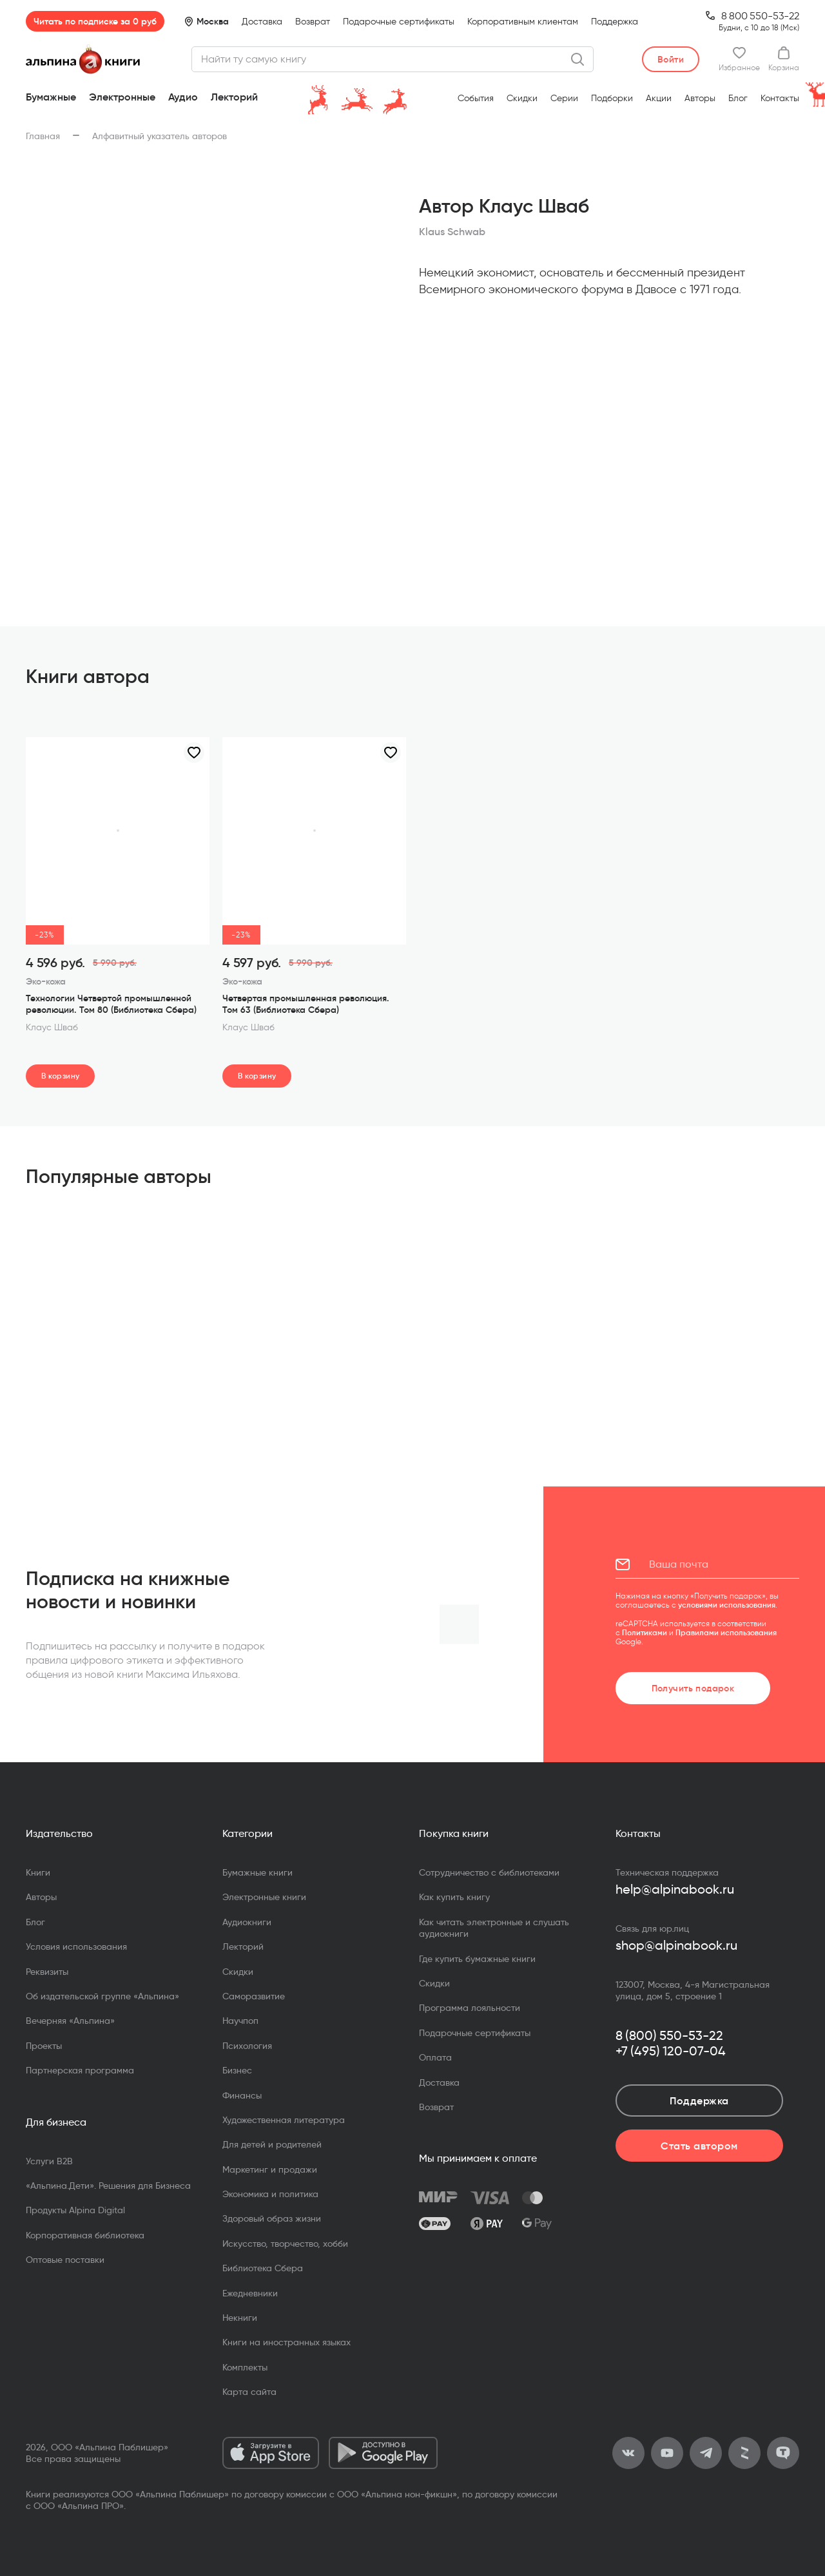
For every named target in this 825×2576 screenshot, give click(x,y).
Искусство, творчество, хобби (285, 2243)
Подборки (612, 98)
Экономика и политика (270, 2194)
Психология (247, 2046)
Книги (38, 1872)
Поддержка (614, 21)
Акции (659, 98)
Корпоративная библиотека (85, 2235)
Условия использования (76, 1946)
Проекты (44, 2046)
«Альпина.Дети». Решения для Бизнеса (108, 2185)
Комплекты (244, 2367)
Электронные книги (264, 1897)
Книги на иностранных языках (286, 2342)
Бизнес (237, 2070)
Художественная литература (283, 2120)
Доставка (262, 21)
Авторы (699, 98)
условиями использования (726, 1605)
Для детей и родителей (272, 2144)
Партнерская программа (80, 2070)
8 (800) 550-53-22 (669, 2035)
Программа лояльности (469, 2008)
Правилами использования (726, 1632)
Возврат (312, 21)
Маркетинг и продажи (269, 2169)
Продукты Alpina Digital (75, 2210)
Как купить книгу (454, 1897)
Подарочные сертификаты (398, 21)
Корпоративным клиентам (522, 21)
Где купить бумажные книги (477, 1959)
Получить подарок (693, 1688)
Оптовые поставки (65, 2259)
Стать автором (699, 2145)
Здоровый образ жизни (271, 2218)
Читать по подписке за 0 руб (95, 21)
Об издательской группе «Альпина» (102, 1996)
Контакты (780, 98)
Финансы (242, 2095)
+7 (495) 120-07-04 (671, 2051)
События (476, 98)
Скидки (522, 98)
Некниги (239, 2317)
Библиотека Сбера (262, 2268)
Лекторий (234, 96)
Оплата (435, 2057)
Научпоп (240, 2020)
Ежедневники (250, 2293)
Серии (564, 98)
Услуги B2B (49, 2161)
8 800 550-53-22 (760, 16)
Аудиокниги (246, 1922)
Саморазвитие (253, 1996)
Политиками (644, 1632)
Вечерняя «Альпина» (70, 2020)
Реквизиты (47, 1971)
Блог (738, 98)
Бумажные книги (257, 1872)
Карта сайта (249, 2392)
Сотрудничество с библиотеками (489, 1872)
